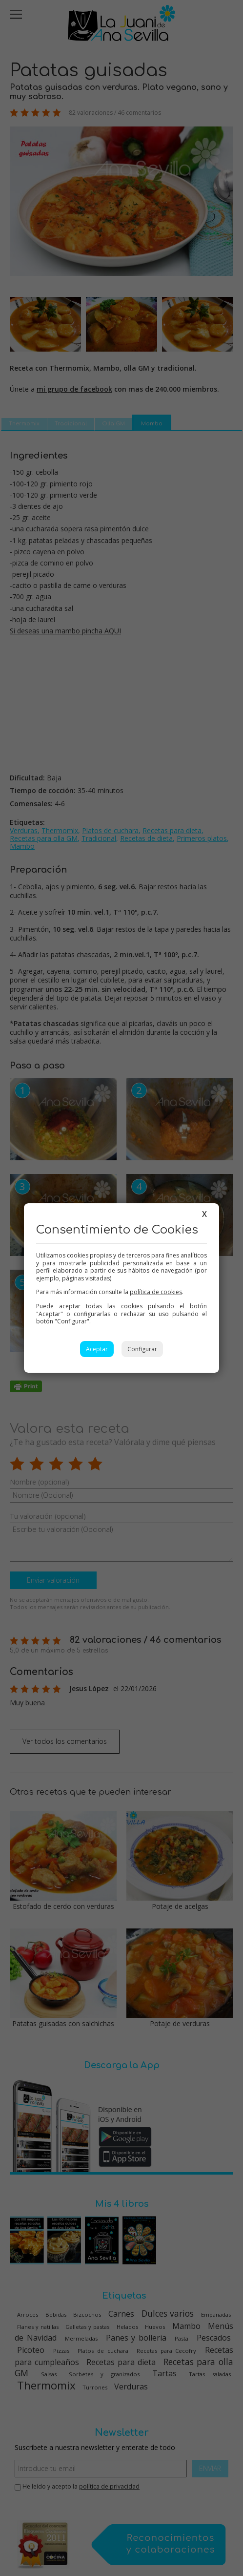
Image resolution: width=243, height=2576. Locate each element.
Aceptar (97, 1349)
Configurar (142, 1349)
